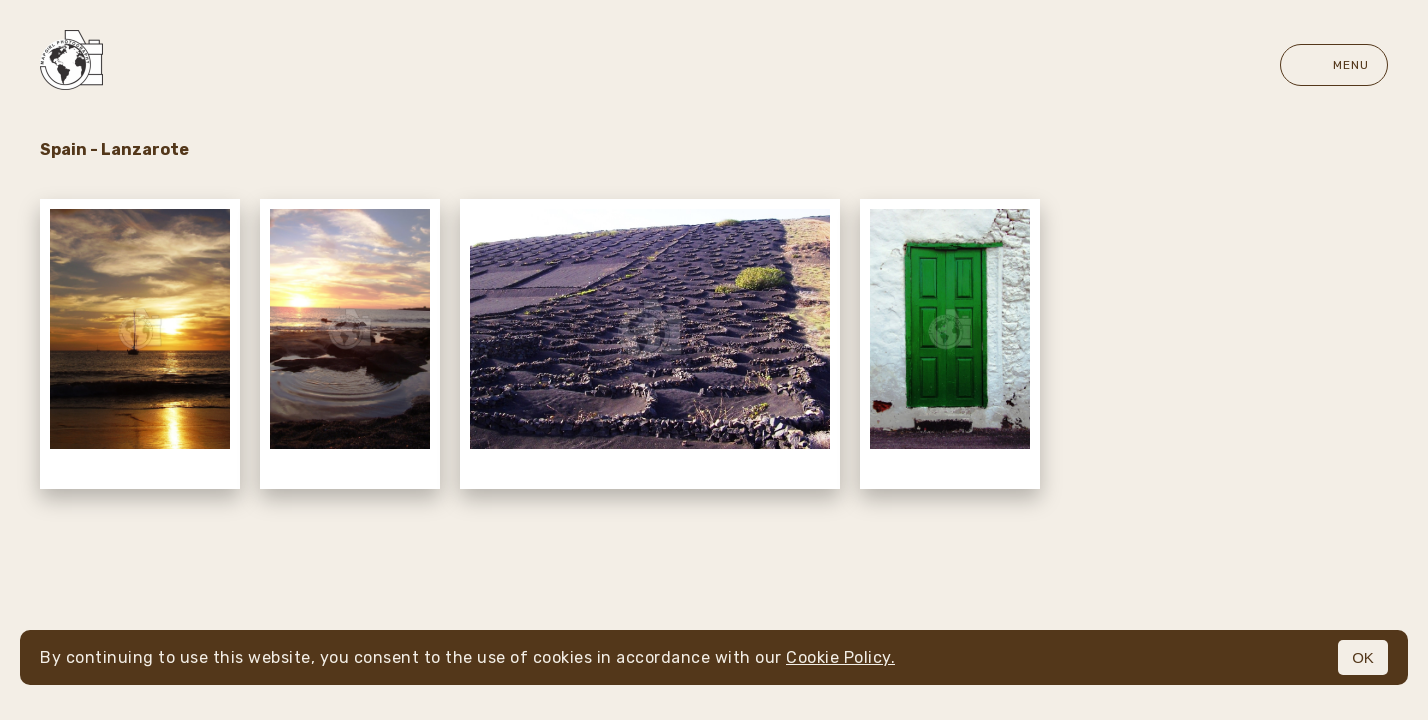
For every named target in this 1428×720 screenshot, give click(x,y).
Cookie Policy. (840, 657)
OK (1363, 657)
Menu (1334, 65)
